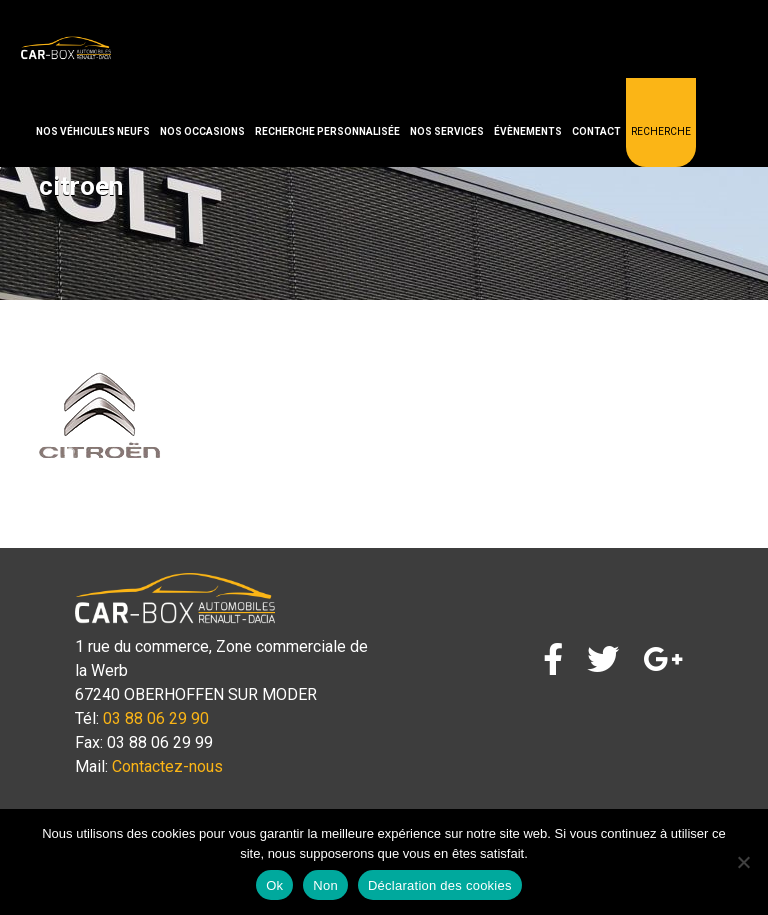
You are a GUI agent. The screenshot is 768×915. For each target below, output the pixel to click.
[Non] (743, 862)
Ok (274, 885)
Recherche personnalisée (327, 131)
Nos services (447, 131)
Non (325, 885)
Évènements (528, 131)
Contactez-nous (167, 766)
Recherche (661, 131)
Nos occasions (202, 131)
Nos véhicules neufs (93, 131)
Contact (596, 131)
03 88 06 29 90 (156, 718)
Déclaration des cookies (440, 885)
